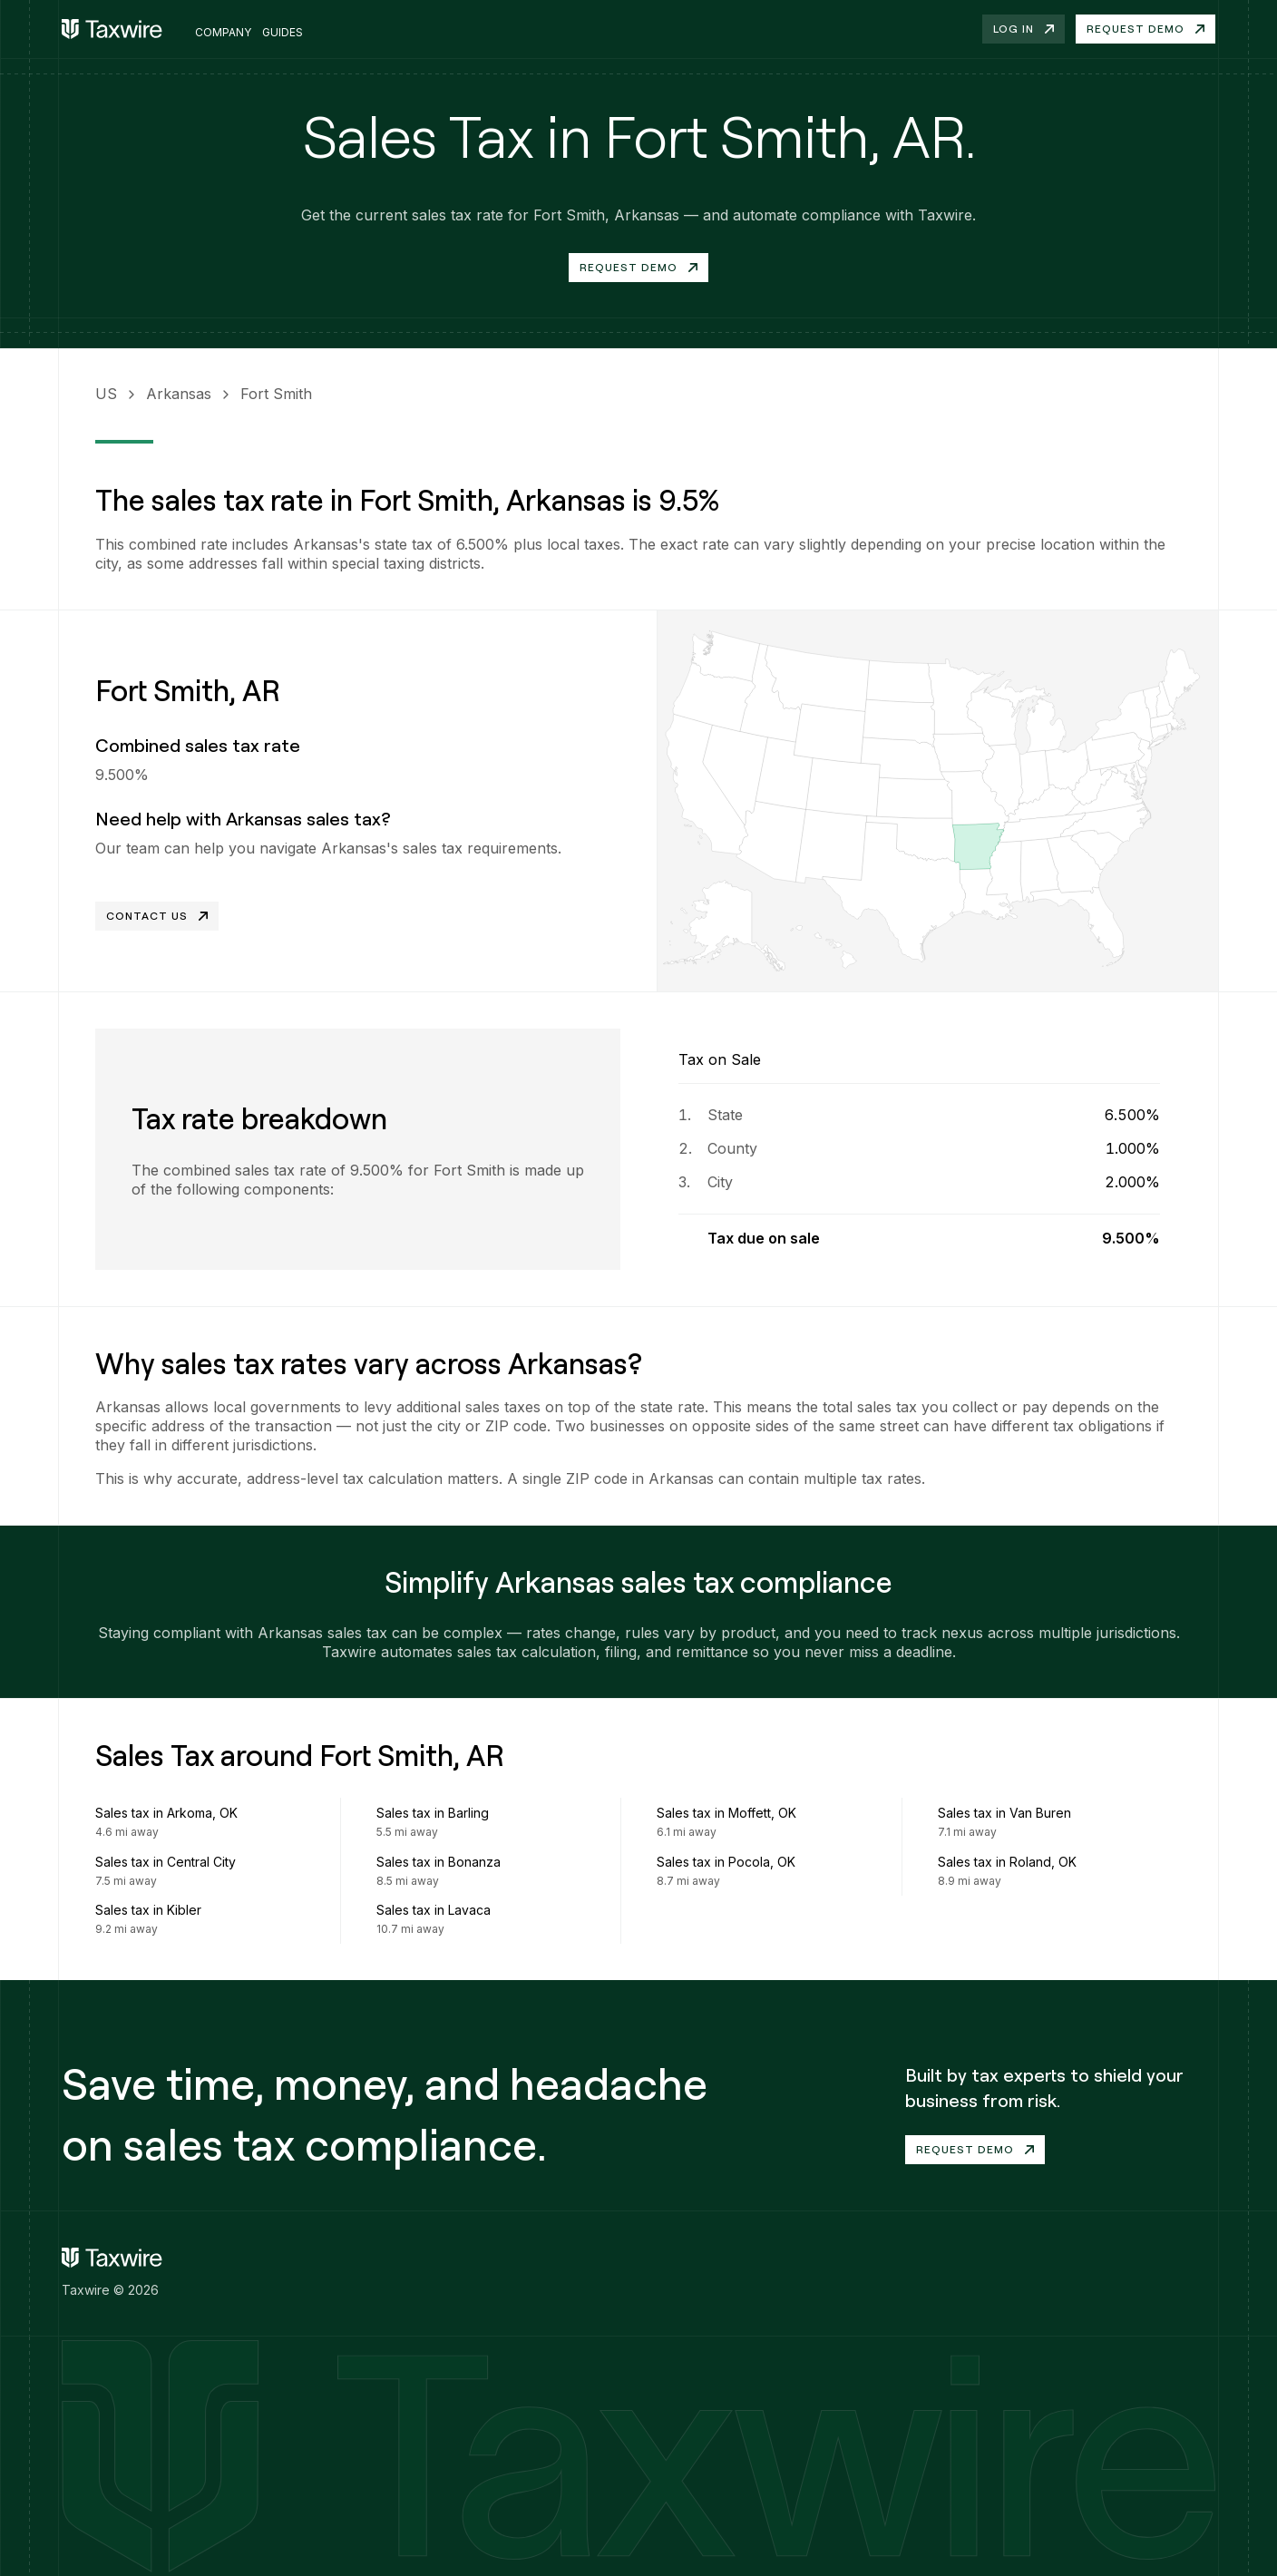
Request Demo (638, 267)
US (106, 394)
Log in (1023, 28)
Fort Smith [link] (276, 394)
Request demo (1145, 28)
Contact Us (157, 915)
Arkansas (178, 394)
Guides (282, 32)
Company (223, 32)
